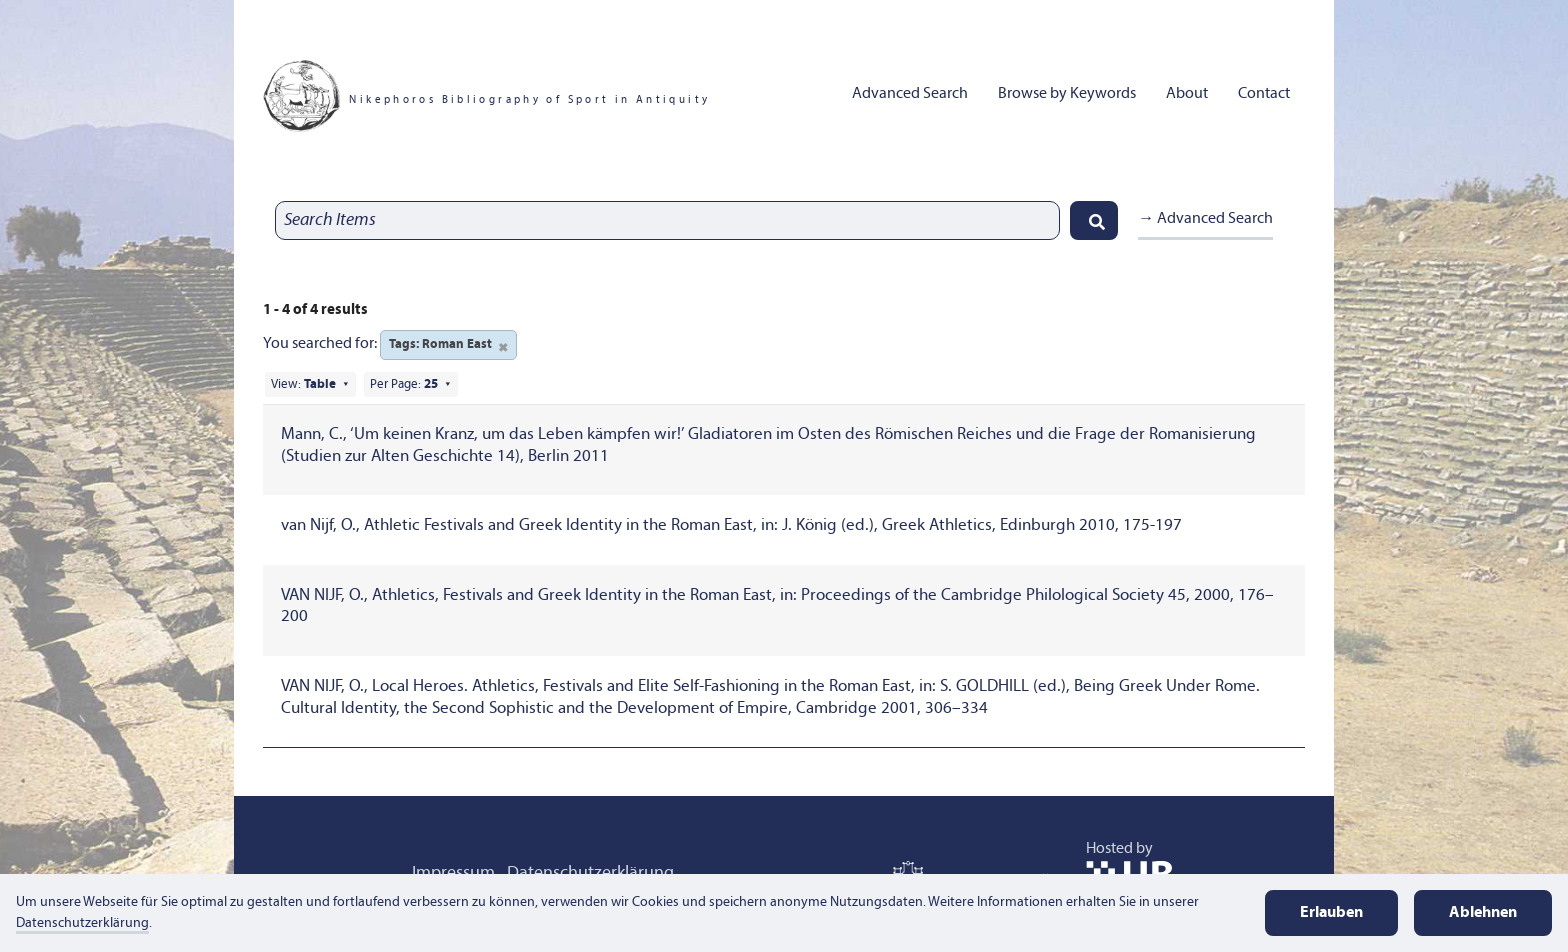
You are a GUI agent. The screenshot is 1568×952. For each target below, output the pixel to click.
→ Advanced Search (1205, 219)
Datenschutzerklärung (82, 923)
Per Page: (404, 384)
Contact (1264, 94)
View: (303, 384)
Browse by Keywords (1067, 94)
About (1187, 94)
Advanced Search (910, 94)
